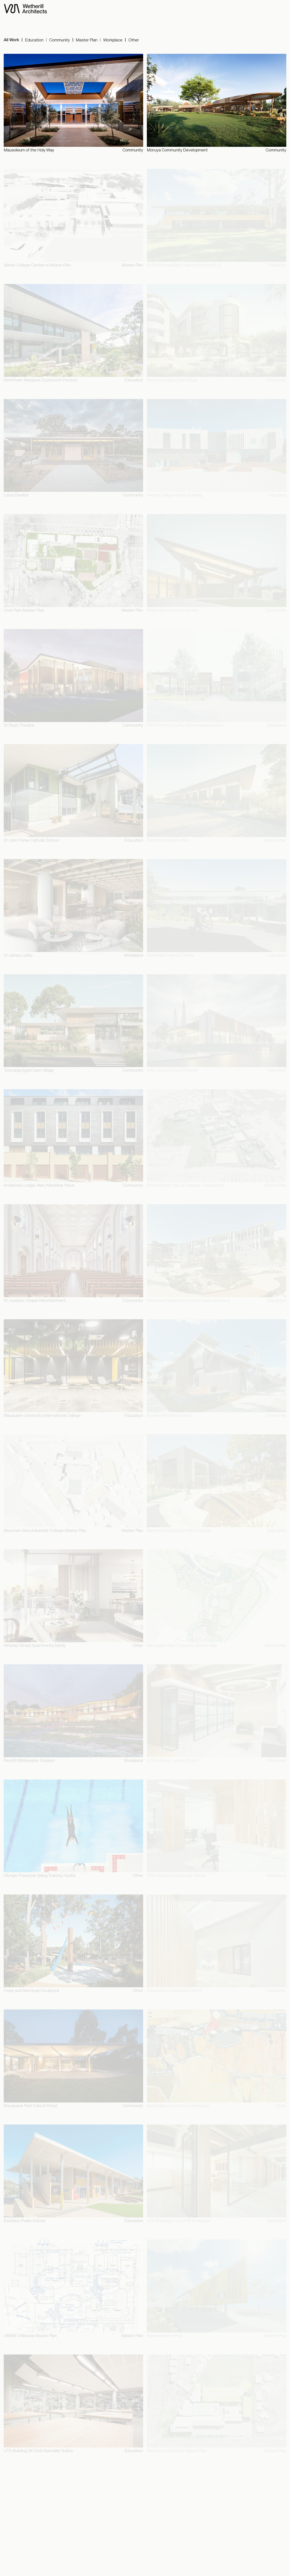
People (228, 2570)
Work (263, 2570)
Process (246, 2570)
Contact (279, 2570)
